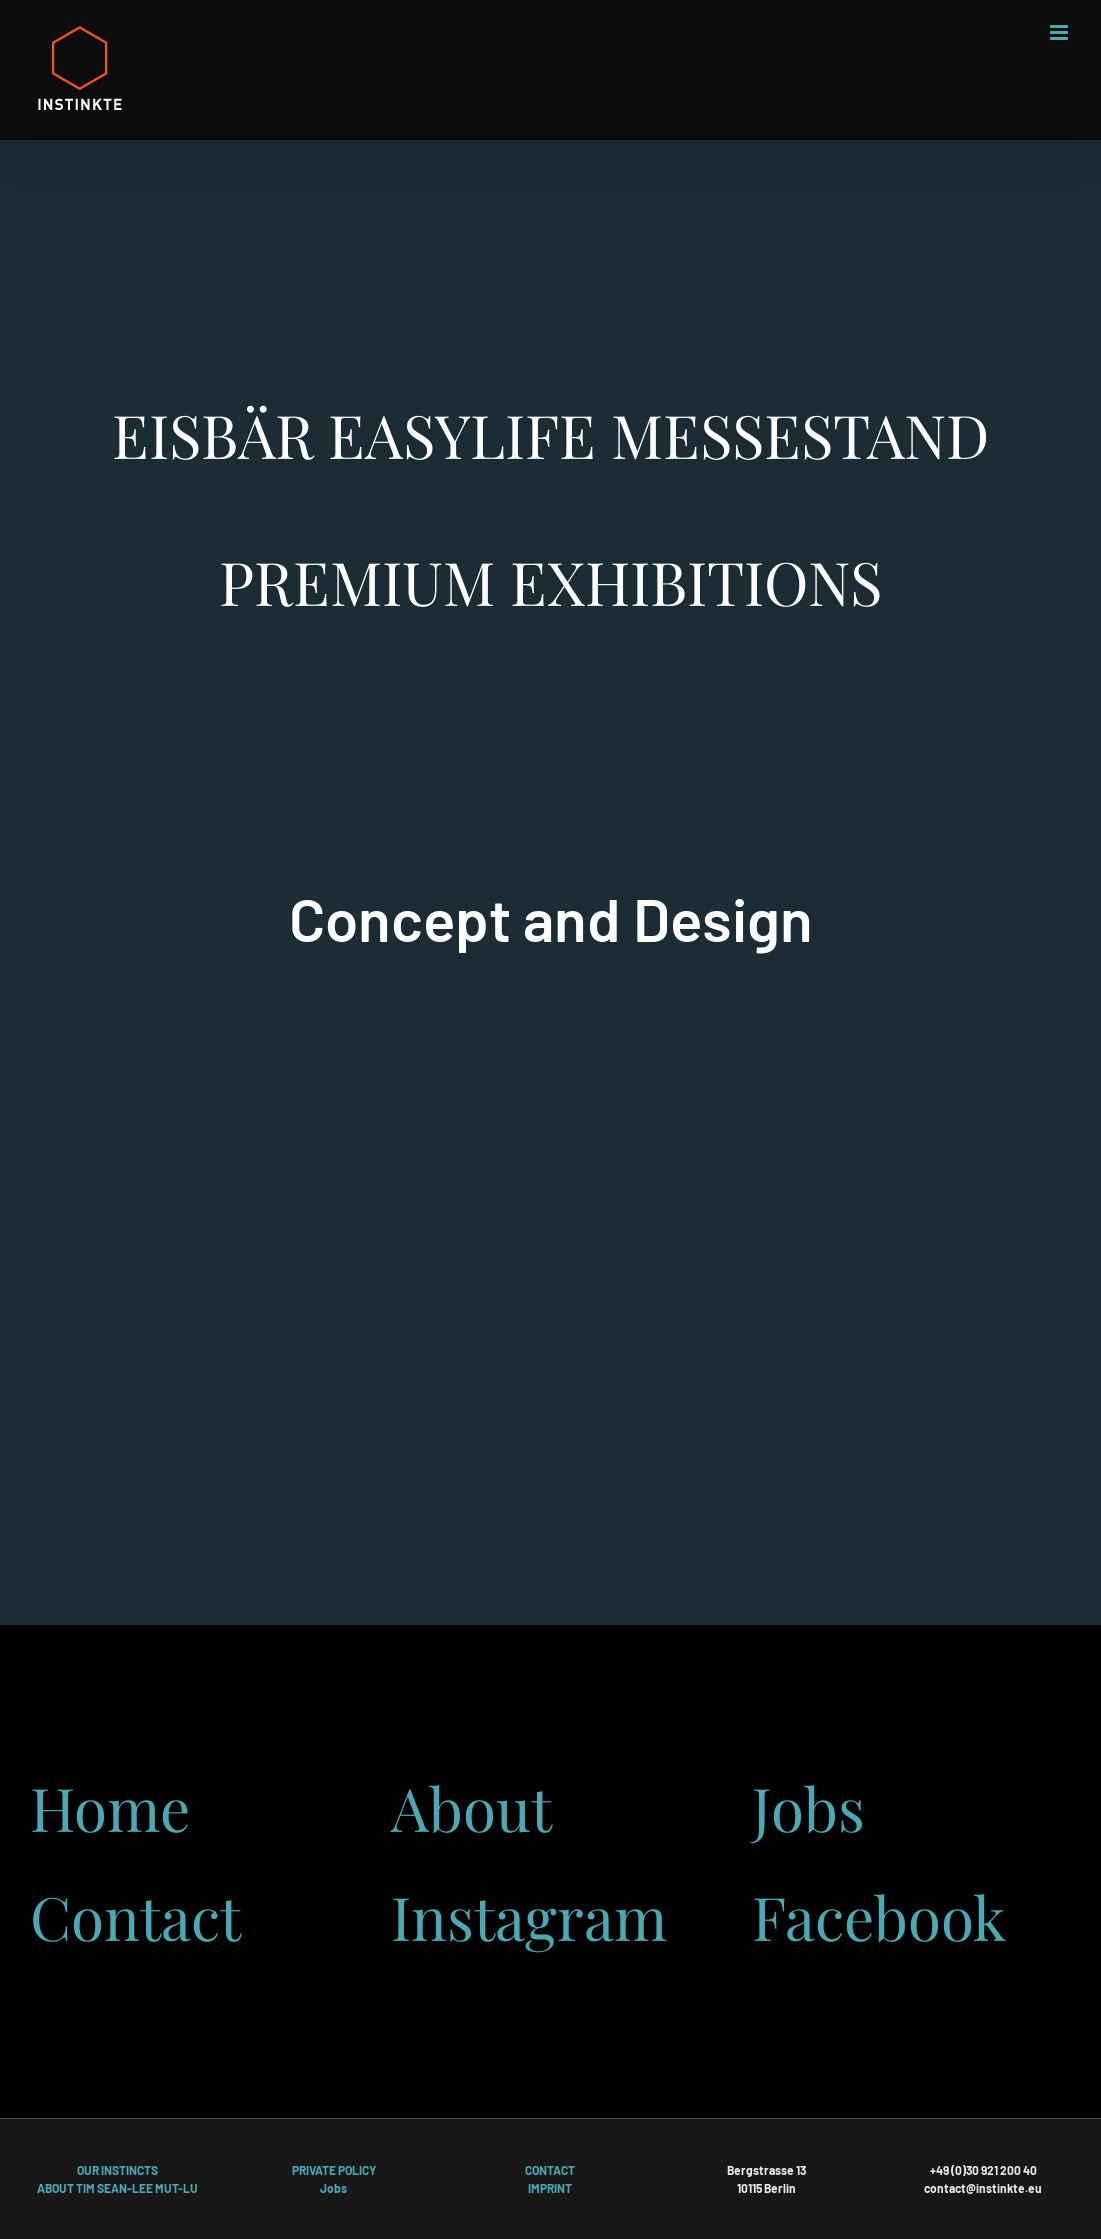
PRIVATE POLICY (334, 2170)
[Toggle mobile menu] (1060, 32)
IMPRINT (550, 2188)
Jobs (808, 1807)
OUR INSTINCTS (117, 2170)
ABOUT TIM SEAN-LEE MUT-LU (117, 2188)
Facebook (879, 1916)
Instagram (529, 1916)
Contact (135, 1916)
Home (110, 1807)
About (471, 1807)
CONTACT (550, 2170)
